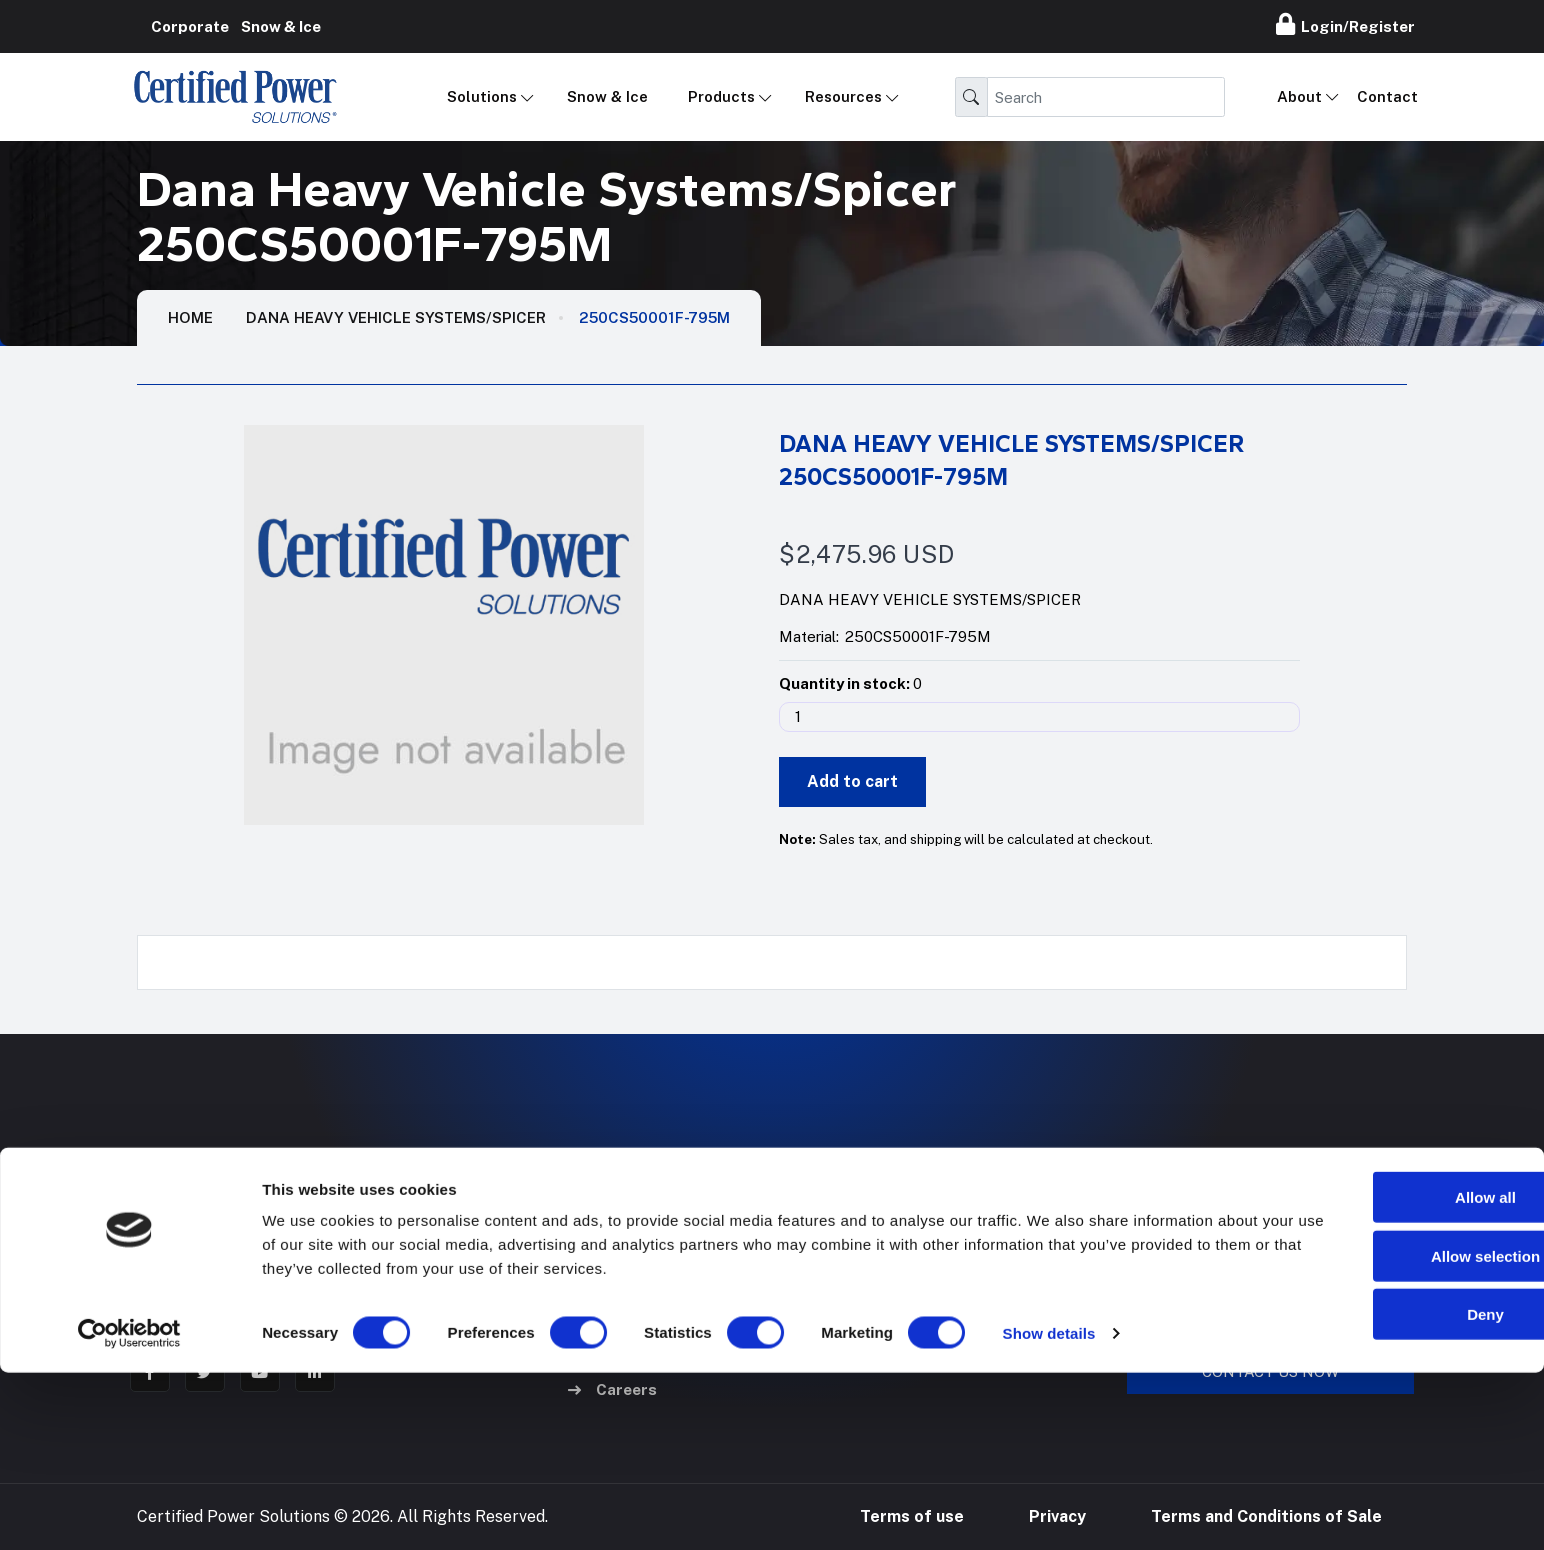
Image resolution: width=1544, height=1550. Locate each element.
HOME (190, 317)
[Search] (1106, 97)
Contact (1387, 96)
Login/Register (1345, 24)
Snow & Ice (607, 96)
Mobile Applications (656, 1213)
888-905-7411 (1188, 1213)
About (1299, 96)
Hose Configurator (931, 1213)
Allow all (1377, 1374)
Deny (1377, 1491)
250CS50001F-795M (654, 317)
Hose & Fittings (639, 1299)
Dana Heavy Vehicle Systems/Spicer (396, 317)
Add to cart (852, 781)
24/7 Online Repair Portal (955, 1256)
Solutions (482, 96)
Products (721, 96)
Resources (843, 96)
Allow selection (1376, 1433)
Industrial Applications (668, 1256)
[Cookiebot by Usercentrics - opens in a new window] (129, 1511)
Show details (1049, 1510)
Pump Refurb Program (945, 1299)
